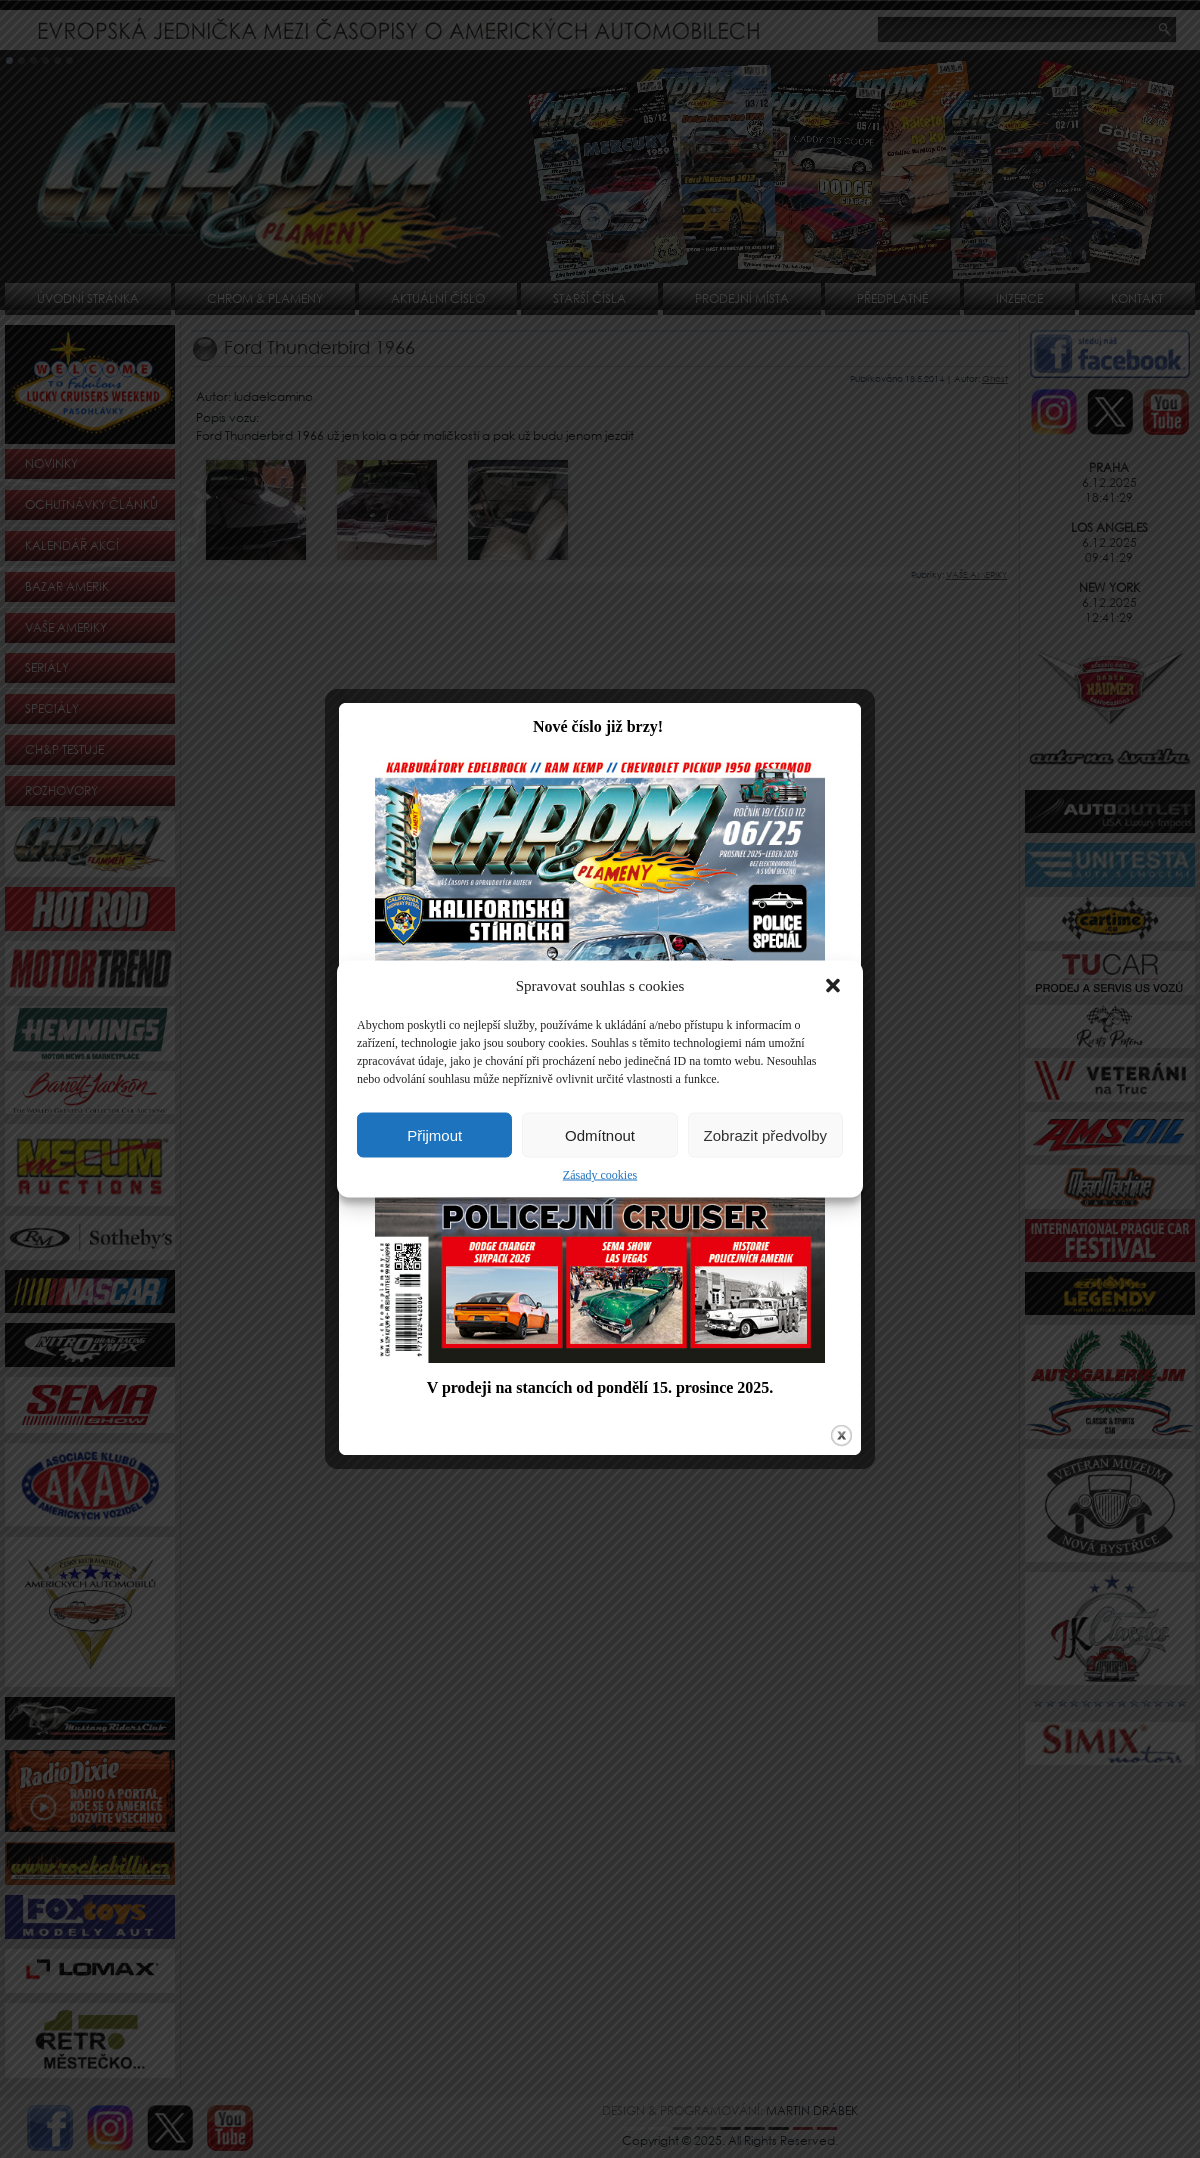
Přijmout (434, 1134)
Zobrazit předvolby (765, 1134)
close (839, 1407)
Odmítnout (600, 1134)
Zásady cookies (600, 1175)
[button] (833, 986)
